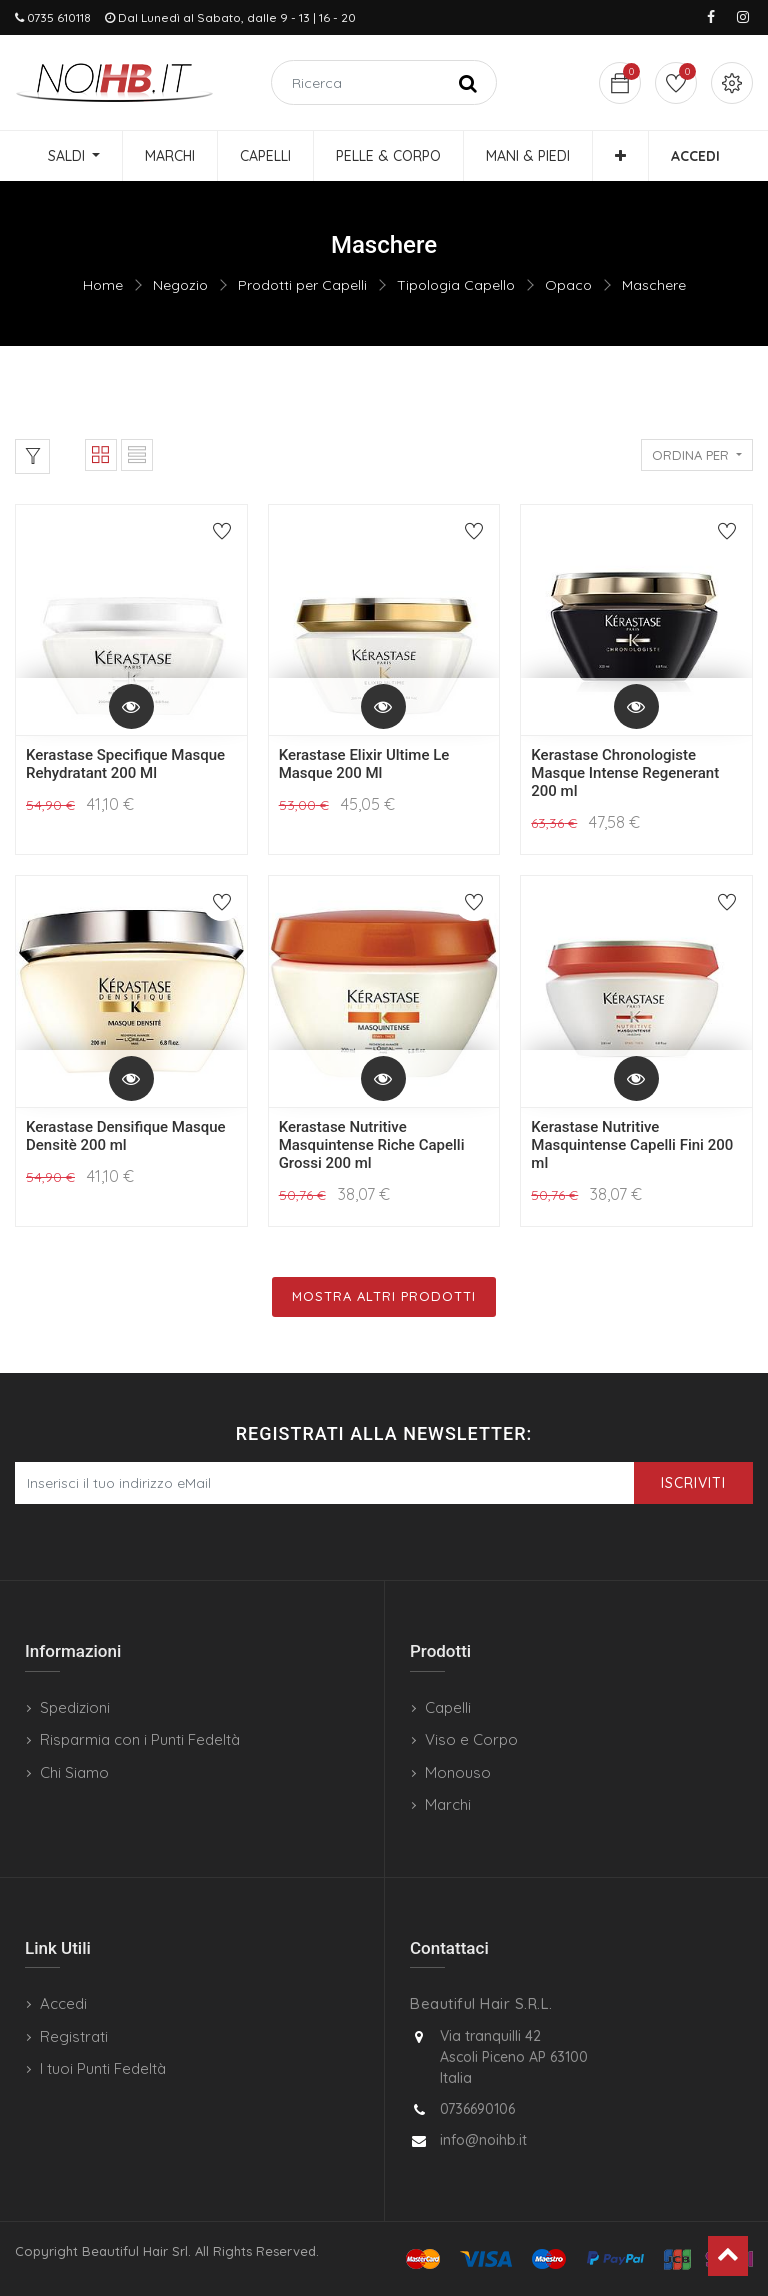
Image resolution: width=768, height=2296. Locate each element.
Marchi (448, 1804)
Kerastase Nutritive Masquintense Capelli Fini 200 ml (632, 1145)
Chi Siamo (74, 1772)
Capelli (448, 1707)
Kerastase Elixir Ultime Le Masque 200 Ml (364, 764)
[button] (620, 156)
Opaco (568, 285)
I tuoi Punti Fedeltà (103, 2068)
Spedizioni (75, 1707)
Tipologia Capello (456, 285)
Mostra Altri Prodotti (384, 1296)
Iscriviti (693, 1483)
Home (103, 285)
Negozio (180, 285)
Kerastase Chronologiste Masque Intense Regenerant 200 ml (625, 773)
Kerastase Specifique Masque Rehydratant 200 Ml (125, 764)
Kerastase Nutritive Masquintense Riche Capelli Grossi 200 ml (372, 1145)
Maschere (654, 285)
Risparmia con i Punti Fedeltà (140, 1739)
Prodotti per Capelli (302, 285)
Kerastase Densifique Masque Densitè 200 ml (126, 1136)
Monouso (458, 1772)
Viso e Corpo (471, 1739)
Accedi (63, 2003)
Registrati (74, 2036)
